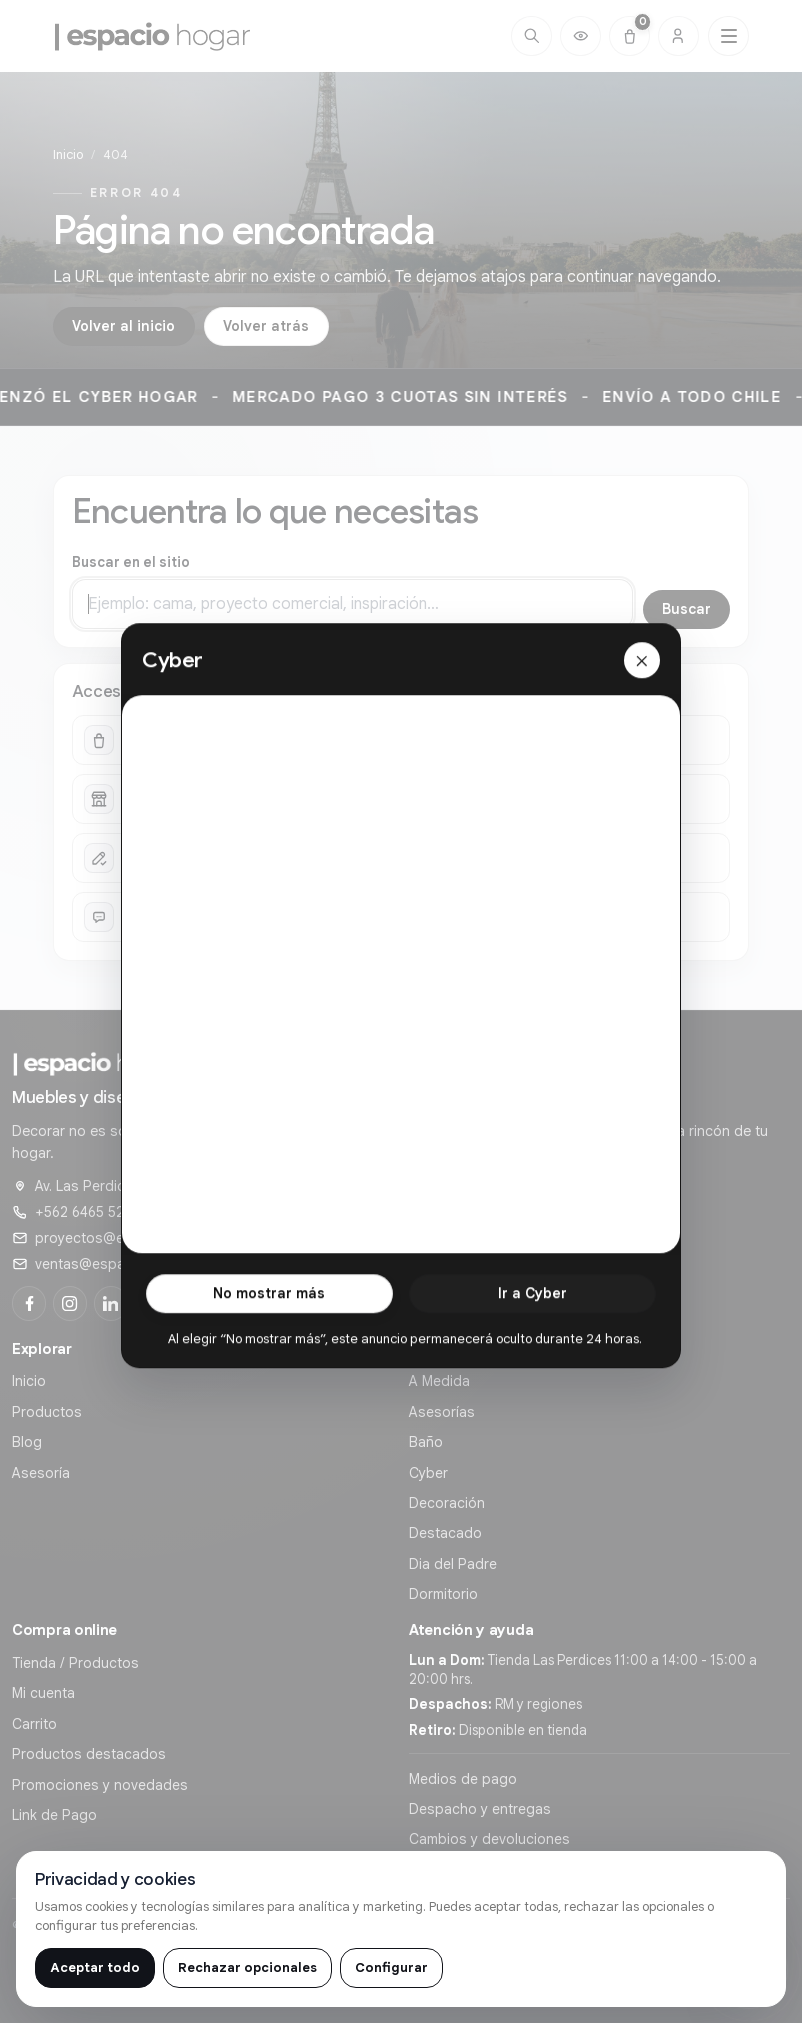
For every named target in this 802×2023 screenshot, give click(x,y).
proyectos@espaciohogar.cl (128, 1238)
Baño (426, 1442)
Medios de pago (463, 1779)
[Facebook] (29, 1303)
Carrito (34, 1724)
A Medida (439, 1381)
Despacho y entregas (480, 1809)
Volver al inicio (123, 326)
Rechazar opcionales (247, 1967)
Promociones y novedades (100, 1785)
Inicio (68, 154)
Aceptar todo (95, 1967)
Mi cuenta (43, 1693)
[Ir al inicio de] (153, 36)
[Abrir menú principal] (728, 36)
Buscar (686, 609)
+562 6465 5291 (86, 1212)
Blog (27, 1442)
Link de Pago (54, 1815)
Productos (47, 1412)
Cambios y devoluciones (489, 1839)
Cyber (428, 1473)
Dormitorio (443, 1594)
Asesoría (41, 1473)
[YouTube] (151, 1303)
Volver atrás (266, 326)
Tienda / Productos (75, 1663)
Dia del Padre (453, 1564)
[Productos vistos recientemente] (580, 36)
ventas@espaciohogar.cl (116, 1264)
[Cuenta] (678, 36)
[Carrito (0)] (629, 36)
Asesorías (442, 1412)
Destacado (445, 1533)
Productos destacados (89, 1754)
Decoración (447, 1503)
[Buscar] (531, 36)
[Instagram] (70, 1303)
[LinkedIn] (111, 1303)
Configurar (391, 1967)
